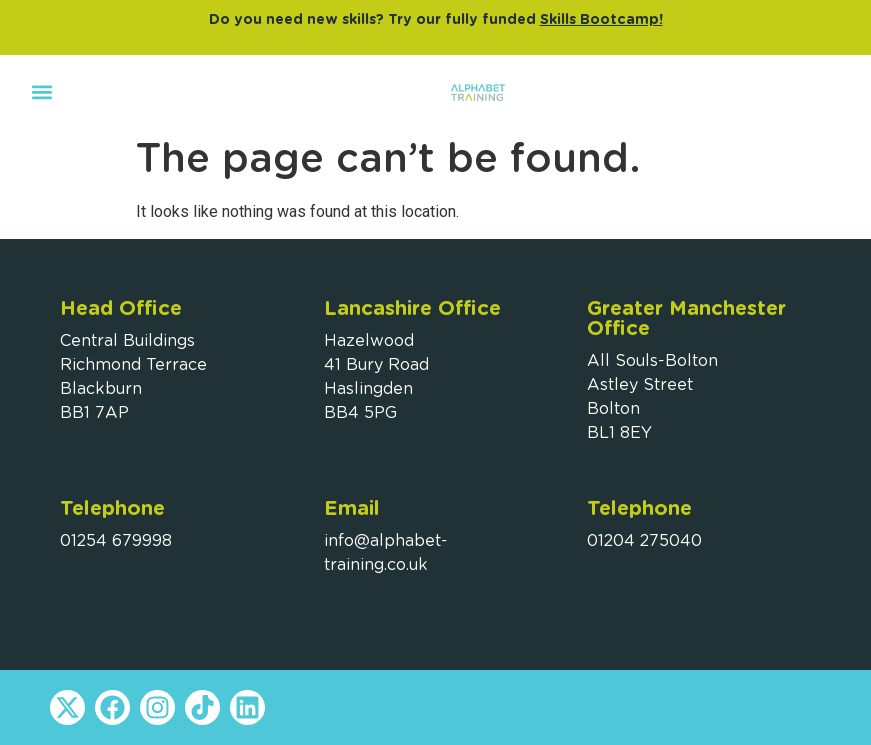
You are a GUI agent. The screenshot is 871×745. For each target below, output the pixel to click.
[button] (41, 91)
